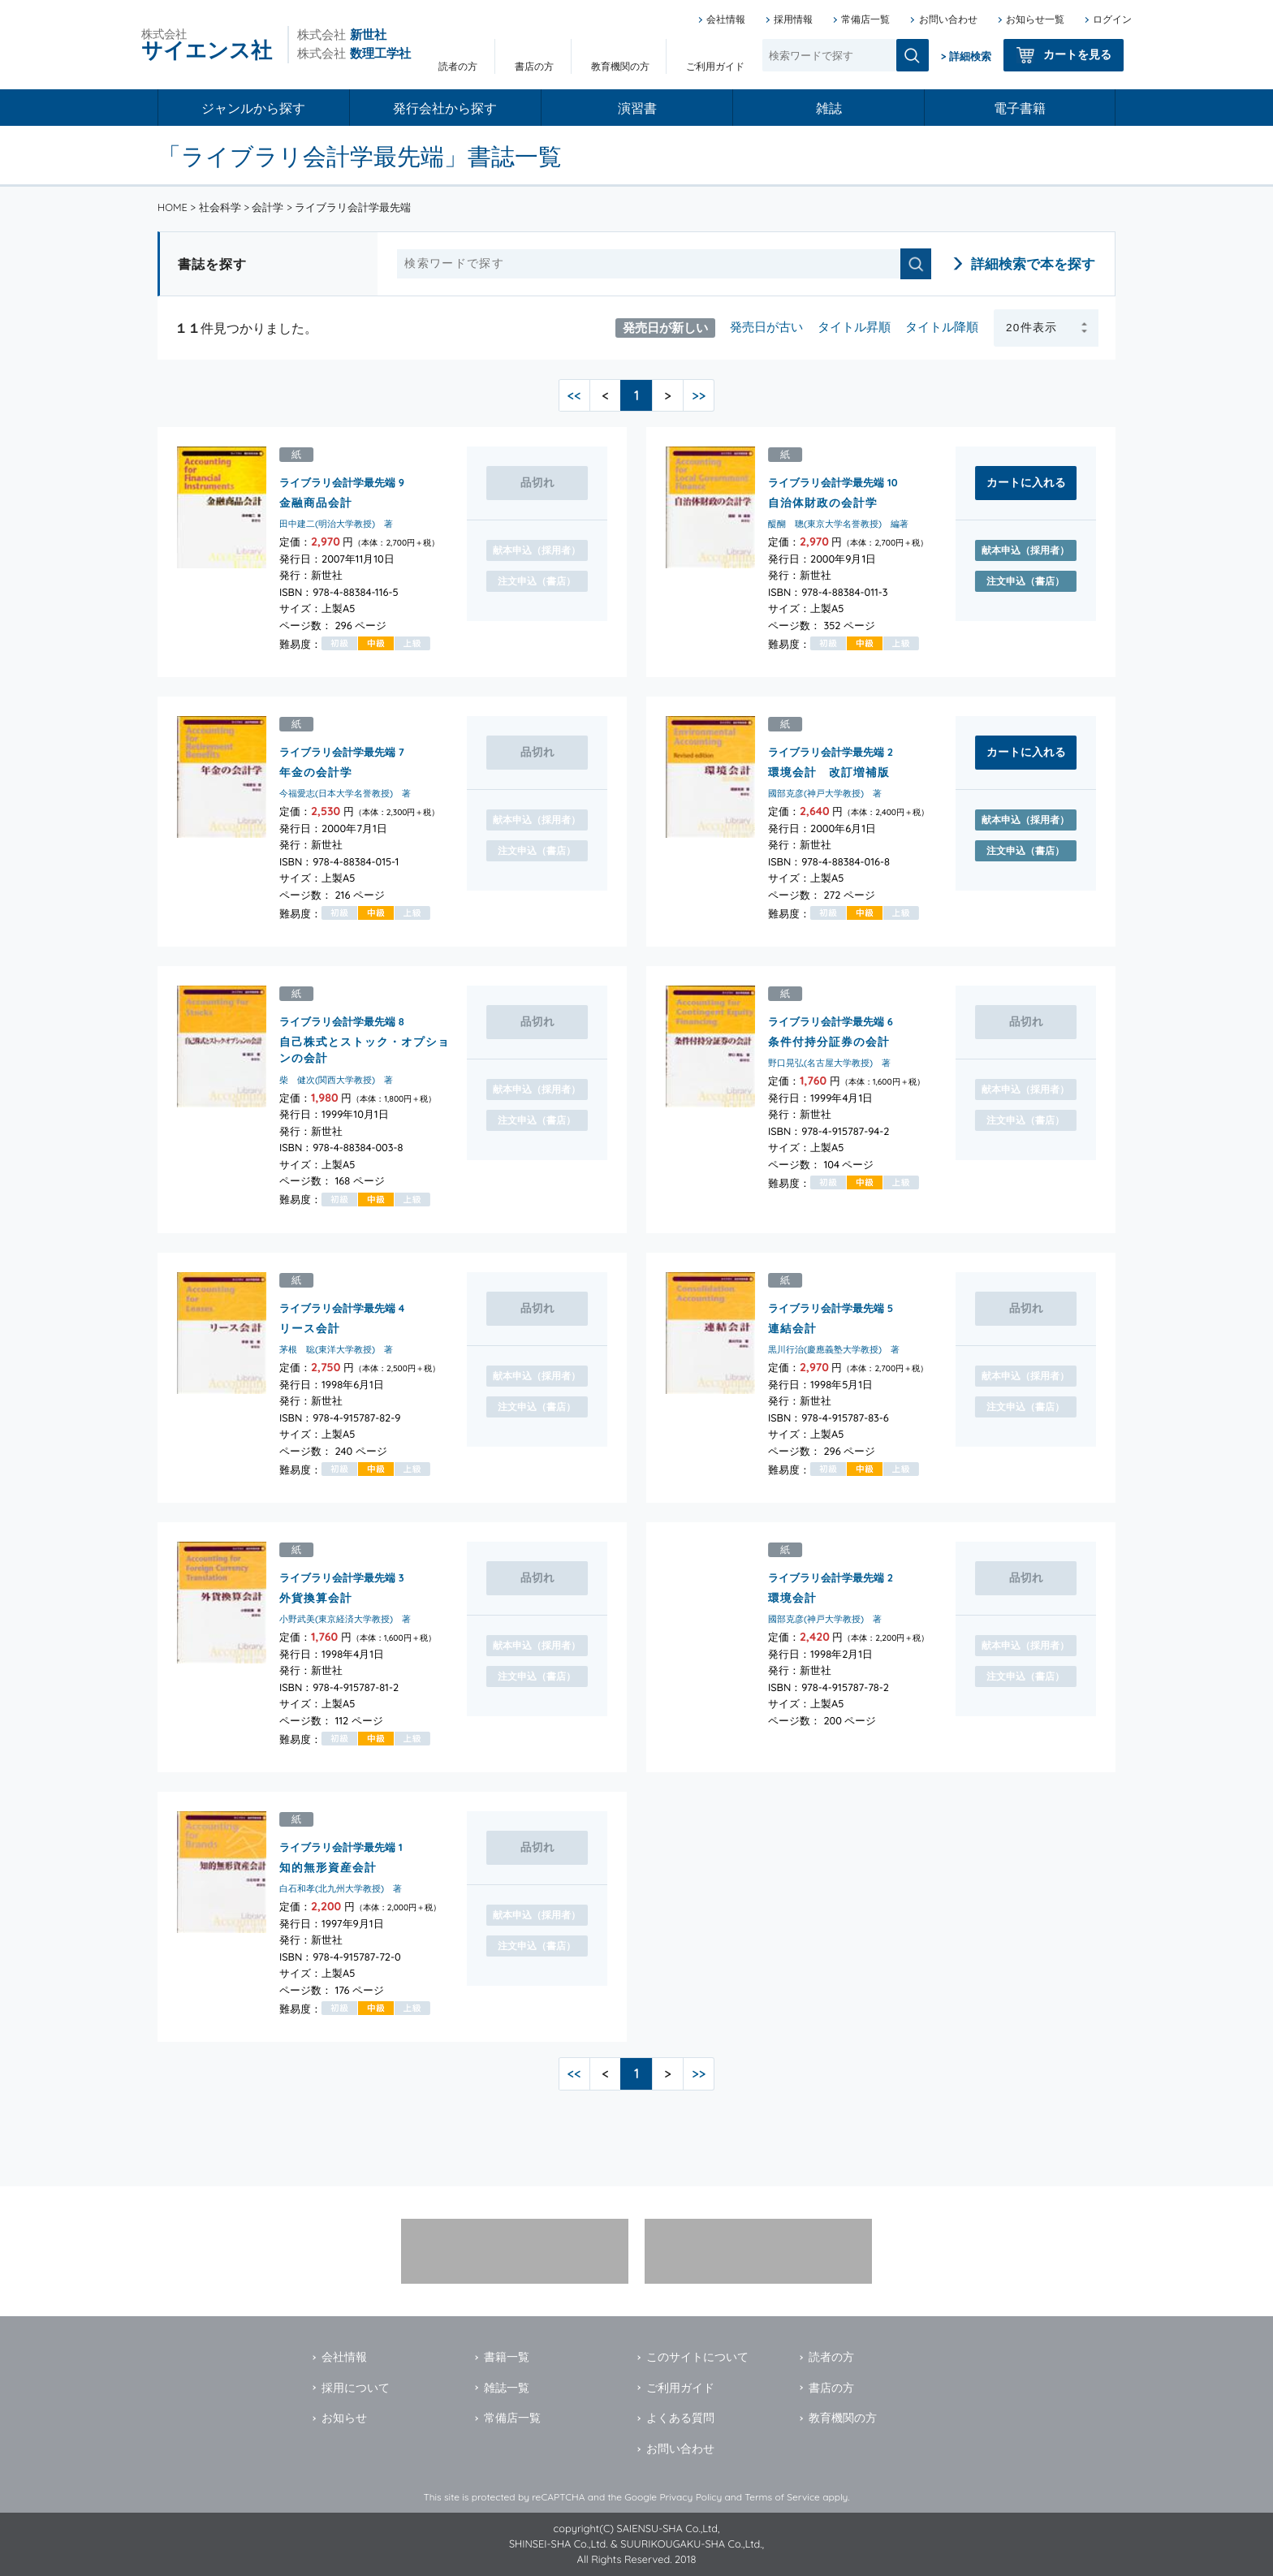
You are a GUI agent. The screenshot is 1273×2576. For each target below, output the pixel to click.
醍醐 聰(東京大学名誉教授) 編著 (838, 524)
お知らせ (344, 2417)
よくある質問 (680, 2417)
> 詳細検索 (966, 56)
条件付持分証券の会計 (829, 1041)
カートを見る (1077, 54)
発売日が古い (766, 326)
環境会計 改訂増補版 (829, 772)
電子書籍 (1020, 108)
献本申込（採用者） (1025, 550)
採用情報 (793, 19)
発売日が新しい (665, 326)
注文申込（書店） (1025, 581)
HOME (173, 207)
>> (699, 395)
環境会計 (792, 1596)
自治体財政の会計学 (823, 502)
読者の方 (457, 66)
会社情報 (725, 19)
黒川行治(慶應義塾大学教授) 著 (834, 1349)
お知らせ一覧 (1035, 19)
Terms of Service (782, 2497)
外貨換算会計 (315, 1596)
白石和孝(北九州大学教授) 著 (340, 1888)
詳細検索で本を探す (1033, 263)
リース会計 (309, 1327)
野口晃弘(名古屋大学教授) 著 (829, 1063)
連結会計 (792, 1327)
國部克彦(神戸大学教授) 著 (825, 794)
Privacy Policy (690, 2497)
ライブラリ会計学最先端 (337, 482)
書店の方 (534, 66)
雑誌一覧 (506, 2387)
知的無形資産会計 (328, 1866)
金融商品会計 (315, 502)
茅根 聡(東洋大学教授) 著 (336, 1349)
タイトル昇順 (854, 326)
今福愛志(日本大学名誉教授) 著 (345, 794)
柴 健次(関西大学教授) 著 (336, 1079)
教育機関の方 (620, 66)
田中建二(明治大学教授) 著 (336, 524)
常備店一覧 (865, 19)
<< (574, 395)
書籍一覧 (506, 2356)
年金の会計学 (315, 772)
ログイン (1112, 19)
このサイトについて (697, 2356)
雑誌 (829, 108)
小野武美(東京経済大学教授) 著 (345, 1619)
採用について (355, 2387)
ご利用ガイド (715, 66)
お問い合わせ (948, 19)
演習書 (637, 108)
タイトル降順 (941, 326)
